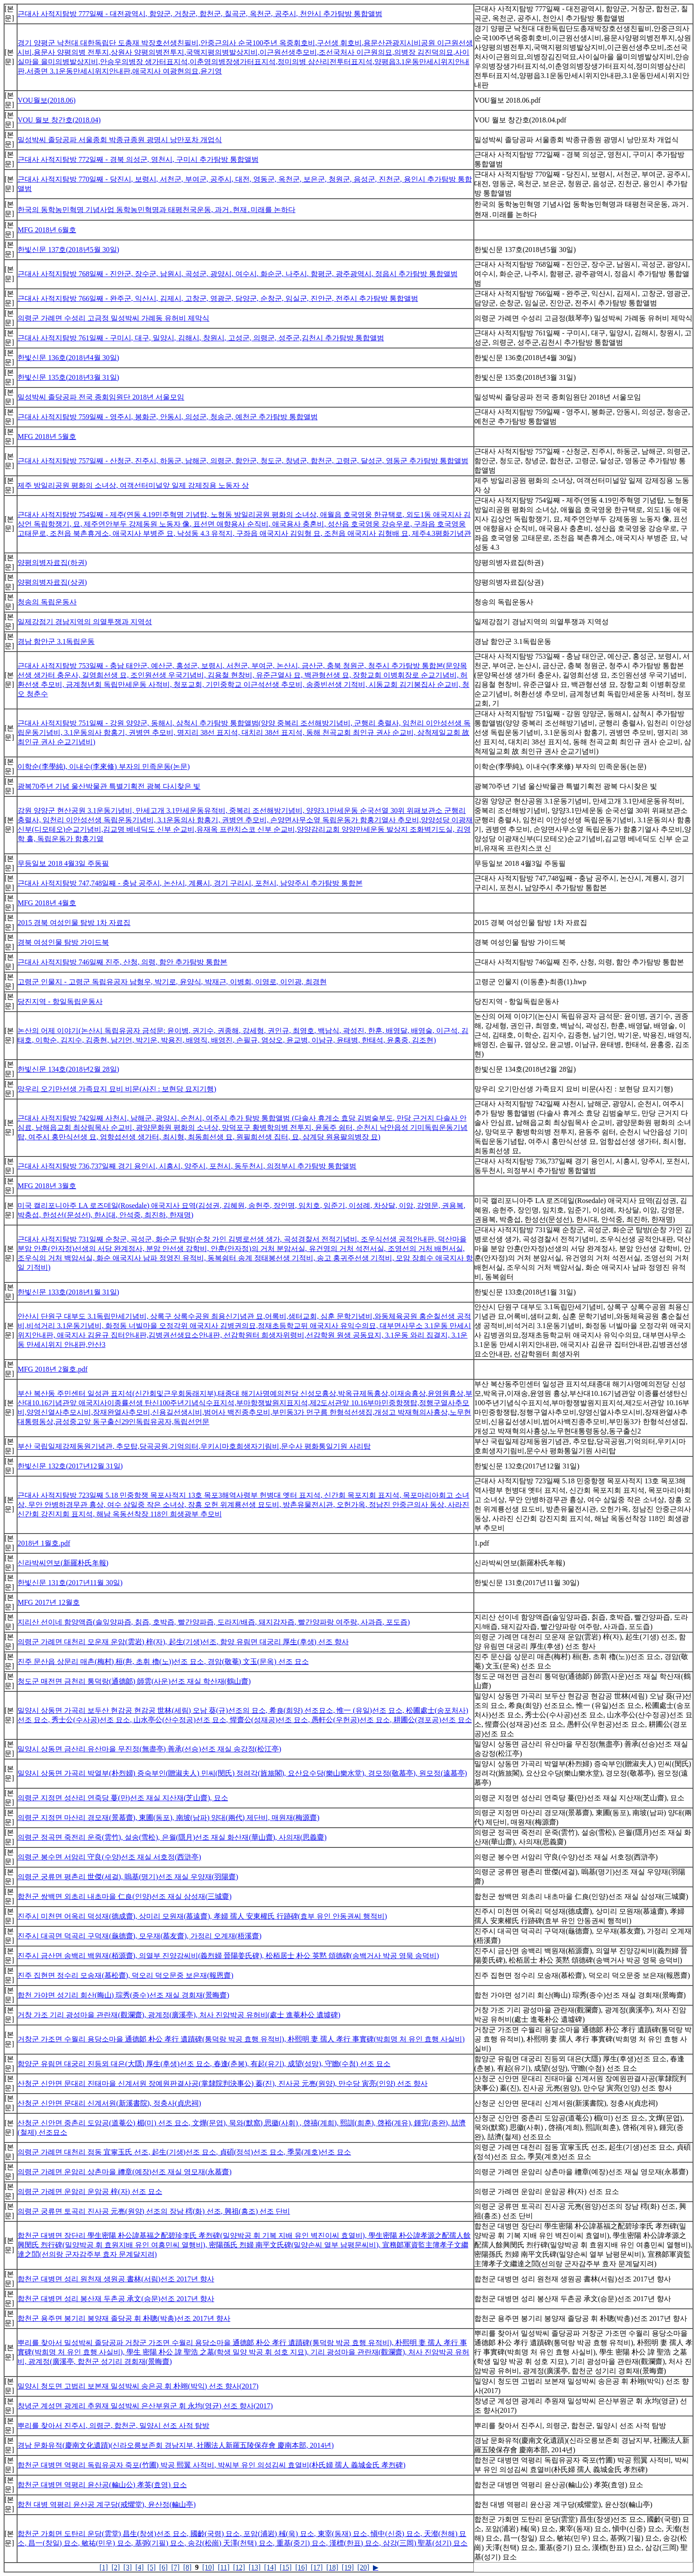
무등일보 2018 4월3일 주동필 (63, 863)
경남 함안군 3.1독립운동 (56, 641)
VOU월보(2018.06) (46, 100)
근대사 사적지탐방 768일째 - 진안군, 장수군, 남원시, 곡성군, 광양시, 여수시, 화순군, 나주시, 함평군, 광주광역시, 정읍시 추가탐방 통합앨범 (237, 274)
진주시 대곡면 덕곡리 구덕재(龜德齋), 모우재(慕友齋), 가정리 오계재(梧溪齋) (139, 1936)
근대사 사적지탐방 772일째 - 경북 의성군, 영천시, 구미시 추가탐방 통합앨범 (137, 159)
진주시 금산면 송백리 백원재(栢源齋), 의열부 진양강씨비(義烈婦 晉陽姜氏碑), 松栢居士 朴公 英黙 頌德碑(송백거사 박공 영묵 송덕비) (228, 1955)
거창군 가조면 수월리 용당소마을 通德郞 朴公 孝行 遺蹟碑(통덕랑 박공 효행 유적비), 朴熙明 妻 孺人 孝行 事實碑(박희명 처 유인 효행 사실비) (240, 2039)
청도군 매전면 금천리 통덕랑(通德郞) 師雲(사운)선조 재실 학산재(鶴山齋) (134, 1681)
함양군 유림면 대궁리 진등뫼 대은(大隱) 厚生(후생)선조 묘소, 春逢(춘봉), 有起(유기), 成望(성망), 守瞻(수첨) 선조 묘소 (203, 2064)
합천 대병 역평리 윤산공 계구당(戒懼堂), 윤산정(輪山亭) (106, 2504)
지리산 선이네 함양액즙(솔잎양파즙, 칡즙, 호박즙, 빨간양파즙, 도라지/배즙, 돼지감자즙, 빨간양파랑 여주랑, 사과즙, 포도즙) (213, 1622)
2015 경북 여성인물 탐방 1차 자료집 (73, 922)
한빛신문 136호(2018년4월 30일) (68, 357)
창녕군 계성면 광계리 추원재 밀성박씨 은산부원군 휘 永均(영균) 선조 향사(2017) (145, 2406)
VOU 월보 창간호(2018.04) (58, 120)
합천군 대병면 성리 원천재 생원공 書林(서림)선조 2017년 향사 (115, 2279)
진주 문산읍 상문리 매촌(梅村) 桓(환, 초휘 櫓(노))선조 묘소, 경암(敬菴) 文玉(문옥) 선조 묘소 (162, 1661)
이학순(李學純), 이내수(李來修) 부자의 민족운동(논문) (103, 766)
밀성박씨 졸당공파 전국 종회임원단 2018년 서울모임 (100, 397)
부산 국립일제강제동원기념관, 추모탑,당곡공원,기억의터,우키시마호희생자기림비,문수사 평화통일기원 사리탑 (194, 1446)
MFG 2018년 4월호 (46, 903)
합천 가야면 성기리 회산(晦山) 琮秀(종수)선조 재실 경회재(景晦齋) (123, 1995)
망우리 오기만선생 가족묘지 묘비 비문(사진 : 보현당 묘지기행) (116, 1089)
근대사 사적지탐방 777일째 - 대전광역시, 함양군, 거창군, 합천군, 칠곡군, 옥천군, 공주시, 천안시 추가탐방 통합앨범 (199, 13)
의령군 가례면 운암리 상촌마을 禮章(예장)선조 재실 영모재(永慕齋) (124, 2172)
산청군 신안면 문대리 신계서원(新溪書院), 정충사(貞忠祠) (109, 2103)
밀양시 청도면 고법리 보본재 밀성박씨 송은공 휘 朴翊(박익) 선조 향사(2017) (137, 2386)
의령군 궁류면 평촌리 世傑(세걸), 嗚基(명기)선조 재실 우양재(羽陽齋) (127, 1877)
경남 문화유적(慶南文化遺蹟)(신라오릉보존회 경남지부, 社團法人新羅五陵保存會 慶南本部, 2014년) (175, 2445)
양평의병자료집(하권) (52, 562)
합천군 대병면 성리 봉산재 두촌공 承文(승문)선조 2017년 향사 (115, 2298)
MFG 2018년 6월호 (46, 230)
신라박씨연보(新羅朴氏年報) (62, 1563)
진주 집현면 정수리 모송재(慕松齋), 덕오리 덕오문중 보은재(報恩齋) (125, 1975)
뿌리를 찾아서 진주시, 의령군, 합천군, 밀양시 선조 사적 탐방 (113, 2425)
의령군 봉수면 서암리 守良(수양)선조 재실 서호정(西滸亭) (109, 1857)
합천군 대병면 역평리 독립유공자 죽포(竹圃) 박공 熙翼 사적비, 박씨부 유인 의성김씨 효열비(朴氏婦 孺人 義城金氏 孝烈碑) (211, 2465)
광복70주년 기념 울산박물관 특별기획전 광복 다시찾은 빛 (108, 786)
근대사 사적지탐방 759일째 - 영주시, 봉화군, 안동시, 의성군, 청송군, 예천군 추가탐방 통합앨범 (167, 417)
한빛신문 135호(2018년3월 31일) (68, 377)
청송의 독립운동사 (47, 602)
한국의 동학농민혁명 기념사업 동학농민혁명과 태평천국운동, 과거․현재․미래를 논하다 (156, 209)
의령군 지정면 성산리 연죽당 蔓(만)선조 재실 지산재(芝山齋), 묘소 (122, 1798)
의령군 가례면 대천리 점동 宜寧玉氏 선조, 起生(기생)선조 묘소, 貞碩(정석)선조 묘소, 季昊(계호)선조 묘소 (184, 2152)
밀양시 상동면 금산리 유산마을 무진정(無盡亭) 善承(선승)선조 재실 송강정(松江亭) (149, 1749)
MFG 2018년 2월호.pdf (52, 1369)
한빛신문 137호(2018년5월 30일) (68, 249)
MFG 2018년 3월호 (46, 1186)
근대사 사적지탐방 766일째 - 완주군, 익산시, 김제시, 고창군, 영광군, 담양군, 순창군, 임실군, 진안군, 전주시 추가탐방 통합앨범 (217, 298)
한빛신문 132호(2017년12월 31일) (70, 1466)
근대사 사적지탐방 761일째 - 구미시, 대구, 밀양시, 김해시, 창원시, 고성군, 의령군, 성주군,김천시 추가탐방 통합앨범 (200, 338)
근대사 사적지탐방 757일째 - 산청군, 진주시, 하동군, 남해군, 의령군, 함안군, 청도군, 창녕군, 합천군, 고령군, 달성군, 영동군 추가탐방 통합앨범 (242, 461)
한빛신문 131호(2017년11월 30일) (69, 1582)
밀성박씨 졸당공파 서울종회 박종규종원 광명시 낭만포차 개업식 (119, 139)
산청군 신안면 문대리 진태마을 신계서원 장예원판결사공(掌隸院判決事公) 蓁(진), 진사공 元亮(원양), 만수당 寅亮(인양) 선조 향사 (222, 2083)
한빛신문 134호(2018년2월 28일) (68, 1069)
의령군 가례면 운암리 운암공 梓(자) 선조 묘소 (89, 2191)
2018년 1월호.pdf (43, 1543)
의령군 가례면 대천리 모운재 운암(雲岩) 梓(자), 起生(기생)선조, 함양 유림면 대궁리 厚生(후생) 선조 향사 (183, 1642)
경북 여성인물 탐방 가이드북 (63, 942)
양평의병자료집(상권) (52, 582)
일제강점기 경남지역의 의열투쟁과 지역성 (84, 622)
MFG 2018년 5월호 (46, 436)
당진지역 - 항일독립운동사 (59, 1001)
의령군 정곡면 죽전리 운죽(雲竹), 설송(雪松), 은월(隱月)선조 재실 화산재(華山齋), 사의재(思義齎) (171, 1837)
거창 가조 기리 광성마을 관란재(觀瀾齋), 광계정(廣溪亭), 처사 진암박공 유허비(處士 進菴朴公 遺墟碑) (178, 2015)
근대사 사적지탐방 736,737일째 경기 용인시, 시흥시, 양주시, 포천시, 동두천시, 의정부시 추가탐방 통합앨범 (186, 1166)
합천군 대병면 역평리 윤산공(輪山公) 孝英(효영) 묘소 (101, 2485)
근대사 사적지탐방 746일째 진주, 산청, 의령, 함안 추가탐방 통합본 (122, 962)
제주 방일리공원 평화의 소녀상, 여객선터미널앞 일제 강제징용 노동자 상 (133, 485)
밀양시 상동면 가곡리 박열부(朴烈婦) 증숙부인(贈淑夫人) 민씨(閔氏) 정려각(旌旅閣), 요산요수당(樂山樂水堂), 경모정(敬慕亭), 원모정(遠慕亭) (242, 1773)
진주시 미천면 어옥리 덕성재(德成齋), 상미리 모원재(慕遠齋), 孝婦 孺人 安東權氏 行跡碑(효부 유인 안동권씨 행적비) (202, 1916)
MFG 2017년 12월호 (48, 1602)
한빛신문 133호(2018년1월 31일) (68, 1292)
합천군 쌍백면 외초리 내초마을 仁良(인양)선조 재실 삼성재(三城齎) (124, 1896)
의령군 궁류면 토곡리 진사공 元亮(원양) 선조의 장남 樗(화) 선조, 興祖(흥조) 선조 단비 (153, 2211)
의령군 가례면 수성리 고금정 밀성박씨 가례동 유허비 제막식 (113, 318)
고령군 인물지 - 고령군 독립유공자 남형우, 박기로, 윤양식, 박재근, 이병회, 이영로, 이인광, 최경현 (171, 982)
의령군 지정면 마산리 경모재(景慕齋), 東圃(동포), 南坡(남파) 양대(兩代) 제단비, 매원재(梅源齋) (168, 1817)
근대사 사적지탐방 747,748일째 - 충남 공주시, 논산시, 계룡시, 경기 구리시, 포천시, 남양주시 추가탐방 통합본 (189, 883)
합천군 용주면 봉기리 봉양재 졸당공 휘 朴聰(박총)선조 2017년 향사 (123, 2318)
